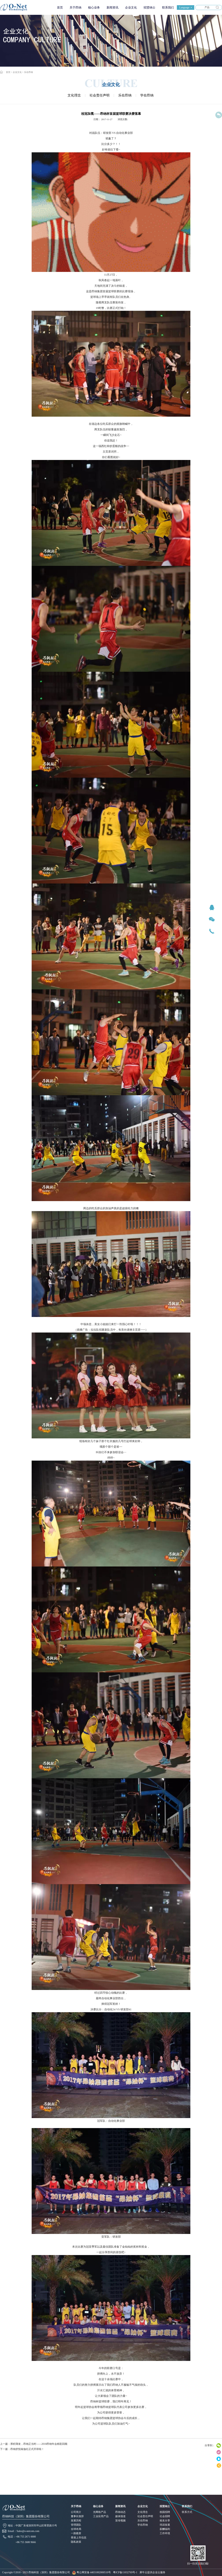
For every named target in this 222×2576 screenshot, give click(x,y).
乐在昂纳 (28, 72)
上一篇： (33, 2444)
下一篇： (22, 2449)
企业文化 (17, 72)
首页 (60, 7)
